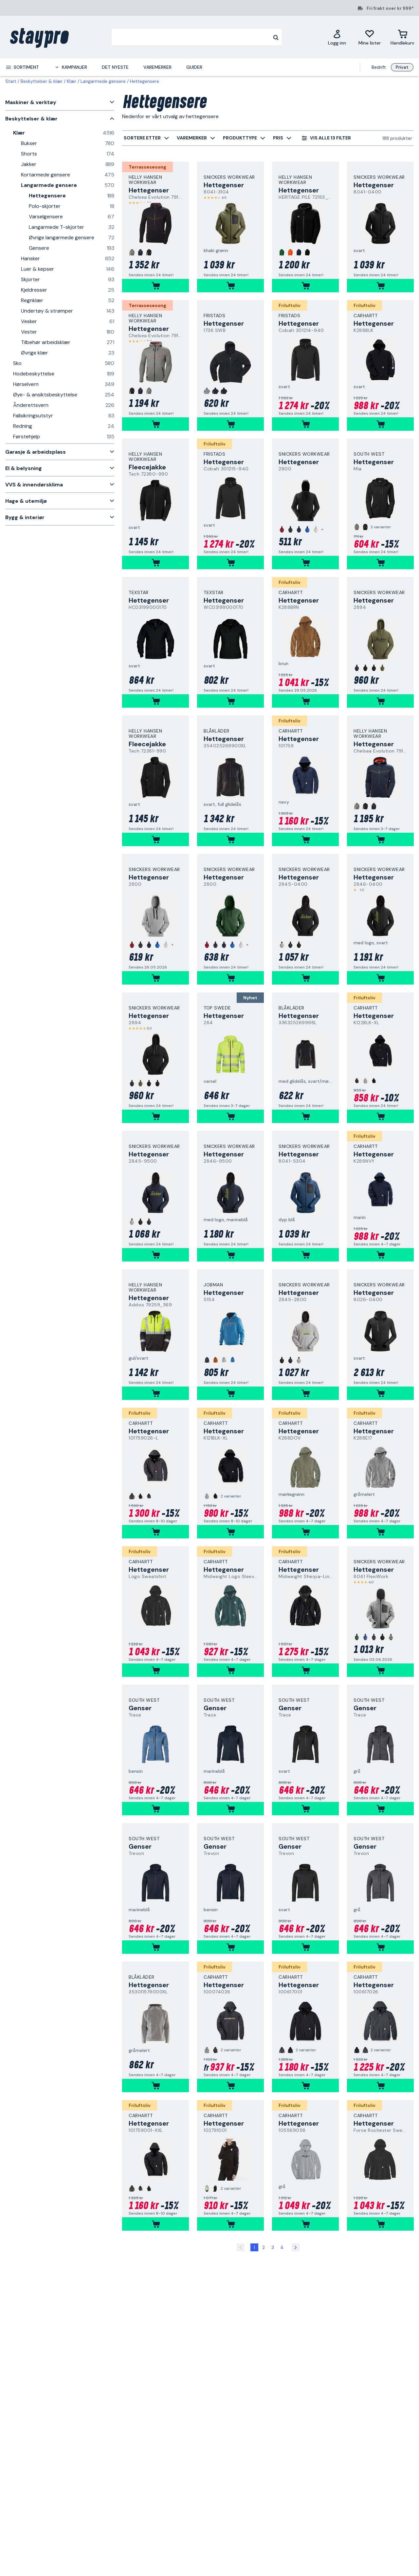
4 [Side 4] (281, 2247)
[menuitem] (22, 67)
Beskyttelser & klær (42, 81)
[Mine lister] (369, 37)
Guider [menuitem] (194, 67)
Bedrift (379, 67)
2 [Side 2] (263, 2247)
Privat (402, 67)
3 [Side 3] (272, 2247)
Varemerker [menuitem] (157, 67)
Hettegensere (144, 81)
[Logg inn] (337, 37)
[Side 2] (296, 2247)
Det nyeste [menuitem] (115, 67)
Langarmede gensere (103, 81)
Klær (71, 81)
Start (10, 81)
